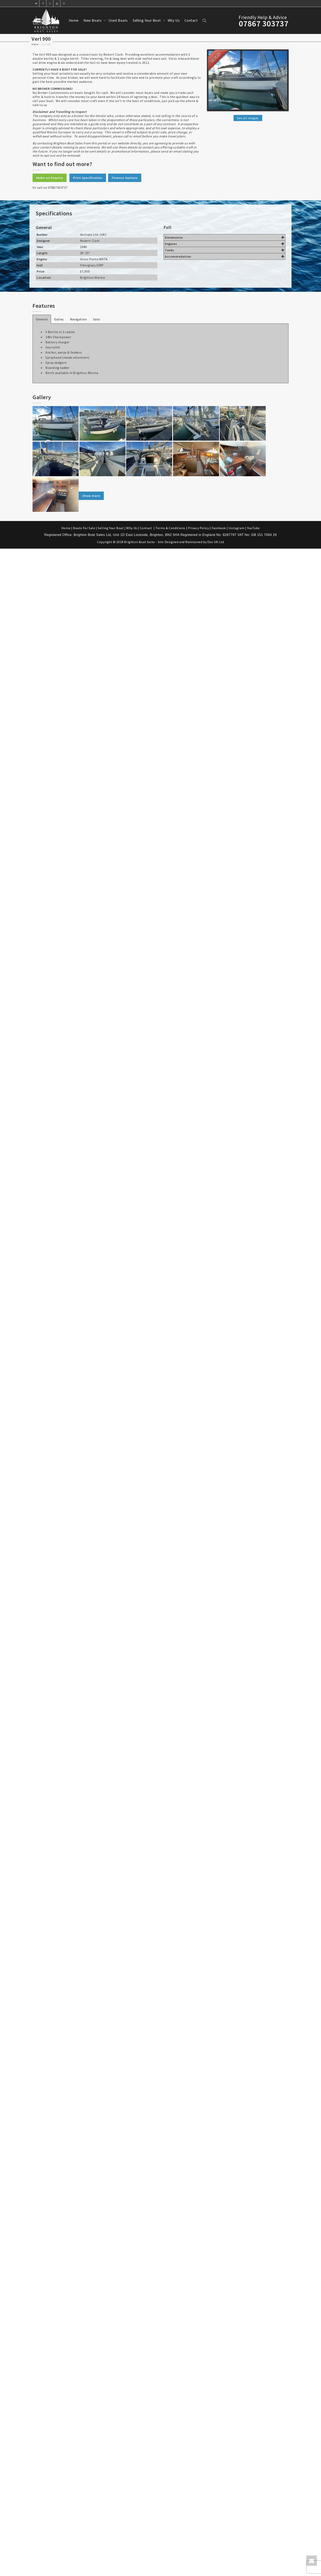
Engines (224, 244)
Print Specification (87, 178)
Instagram (236, 528)
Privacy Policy (198, 528)
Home (74, 20)
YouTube (253, 528)
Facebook (218, 528)
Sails (96, 319)
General (42, 319)
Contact (191, 20)
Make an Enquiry (49, 178)
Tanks (224, 250)
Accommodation (224, 256)
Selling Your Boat (147, 20)
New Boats (93, 20)
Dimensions (224, 237)
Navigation (78, 319)
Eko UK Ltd (215, 542)
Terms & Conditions (170, 528)
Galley (59, 319)
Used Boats (118, 20)
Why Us (174, 20)
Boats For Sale (84, 528)
